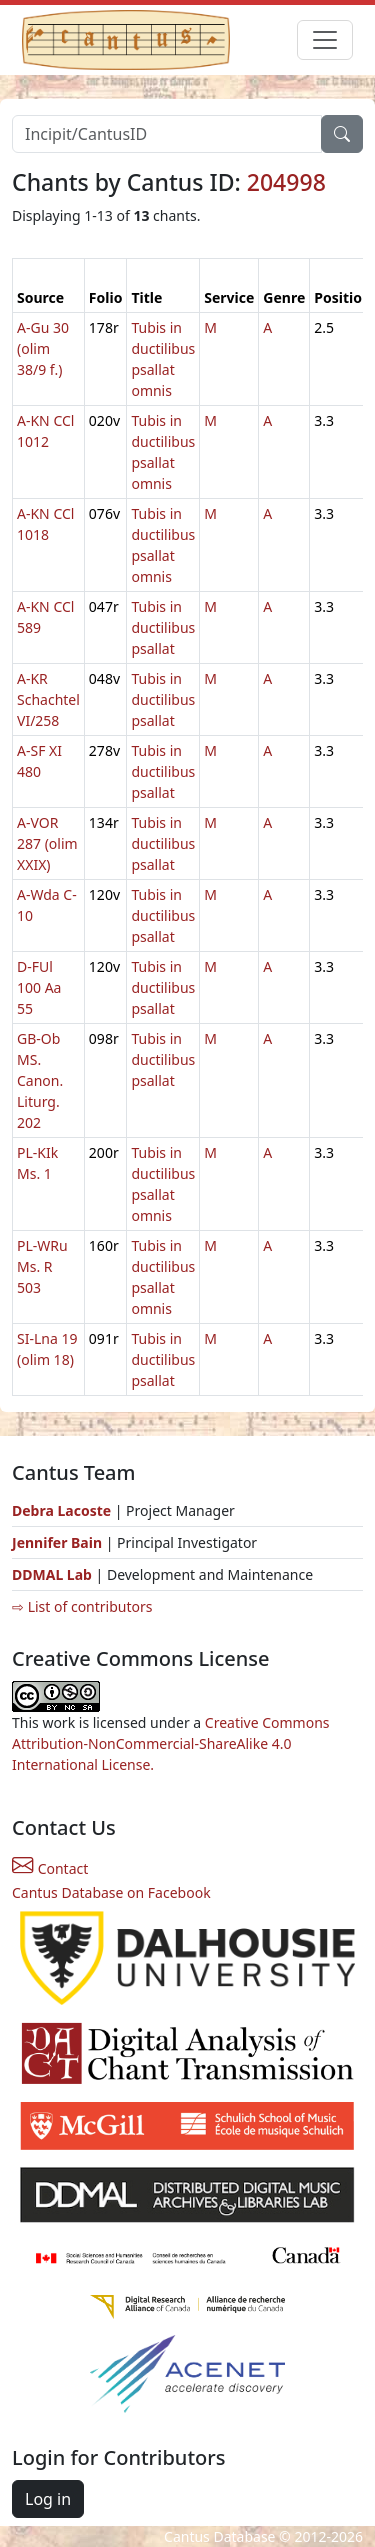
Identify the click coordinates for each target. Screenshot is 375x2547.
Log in (48, 2499)
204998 (286, 182)
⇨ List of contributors (82, 1606)
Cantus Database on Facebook (111, 1892)
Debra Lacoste (61, 1510)
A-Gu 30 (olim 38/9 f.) (43, 348)
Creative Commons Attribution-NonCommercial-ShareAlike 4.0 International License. (171, 1743)
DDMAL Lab (52, 1574)
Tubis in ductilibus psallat (163, 627)
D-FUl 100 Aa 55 (39, 987)
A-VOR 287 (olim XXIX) (47, 843)
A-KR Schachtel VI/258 (48, 699)
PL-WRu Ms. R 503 (42, 1266)
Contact (50, 1868)
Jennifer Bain (59, 1542)
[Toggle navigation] (325, 40)
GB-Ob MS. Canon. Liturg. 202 (40, 1080)
